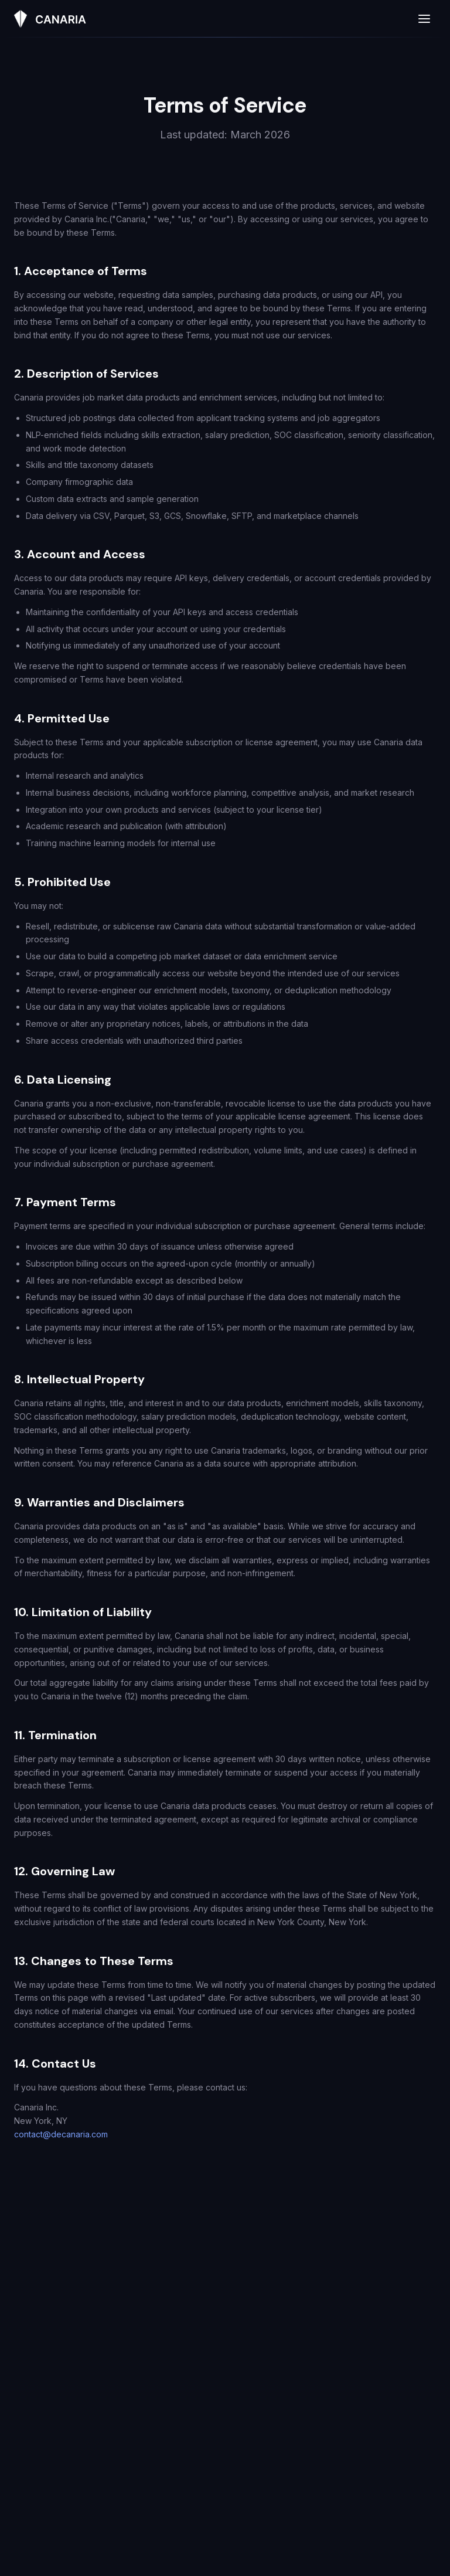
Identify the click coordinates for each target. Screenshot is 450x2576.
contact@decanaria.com (61, 2134)
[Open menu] (424, 18)
